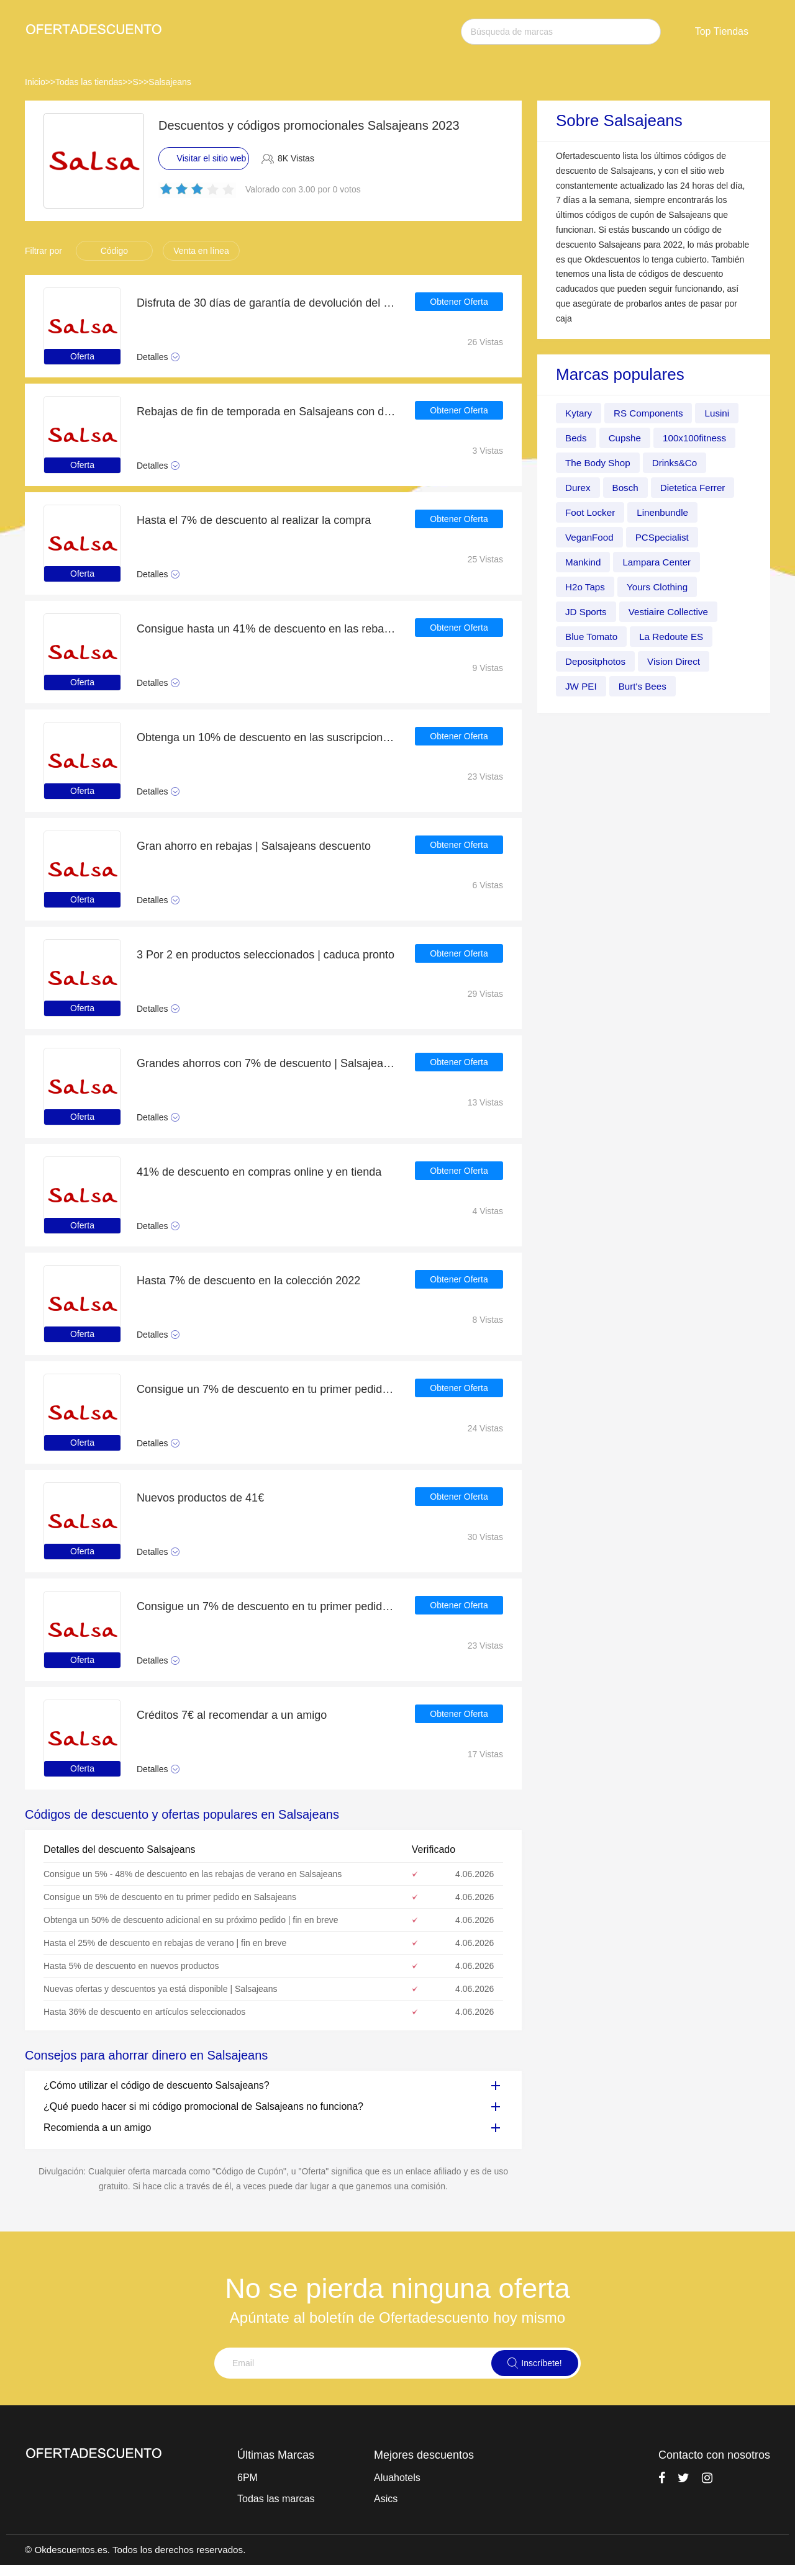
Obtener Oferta (459, 303)
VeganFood (590, 537)
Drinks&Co (678, 462)
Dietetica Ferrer (697, 487)
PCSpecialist (666, 537)
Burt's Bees (645, 686)
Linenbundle (666, 512)
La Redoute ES (676, 636)
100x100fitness (699, 438)
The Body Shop (599, 462)
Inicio (35, 82)
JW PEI (581, 686)
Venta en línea (201, 251)
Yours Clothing (661, 587)
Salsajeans (169, 82)
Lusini (723, 413)
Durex (578, 487)
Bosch (627, 487)
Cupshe (626, 438)
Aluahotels (397, 2477)
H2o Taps (586, 587)
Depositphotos (597, 661)
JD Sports (587, 611)
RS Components (651, 413)
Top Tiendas (721, 31)
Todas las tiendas (88, 82)
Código (114, 251)
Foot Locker (591, 512)
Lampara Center (660, 562)
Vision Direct (678, 661)
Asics (386, 2498)
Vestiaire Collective (672, 611)
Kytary (579, 413)
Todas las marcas (276, 2498)
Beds (576, 438)
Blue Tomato (592, 636)
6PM (247, 2477)
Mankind (583, 562)
